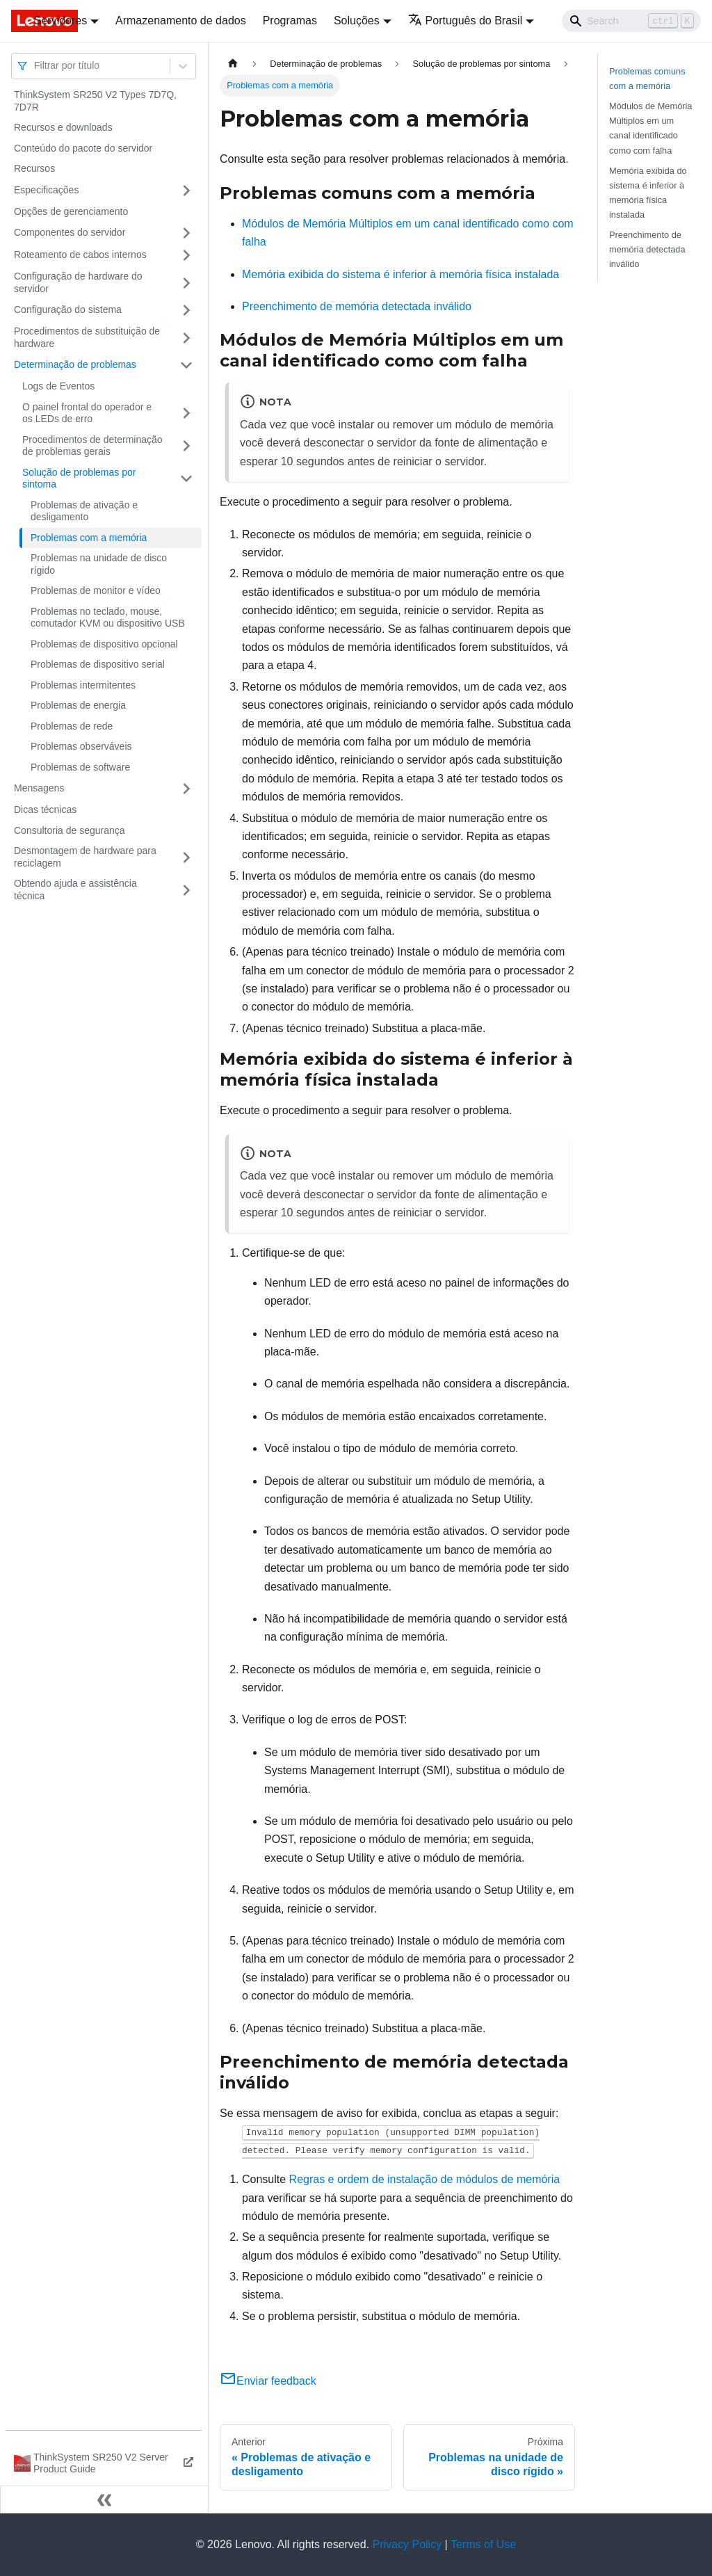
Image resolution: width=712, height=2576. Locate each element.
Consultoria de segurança (69, 830)
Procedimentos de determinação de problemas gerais (92, 446)
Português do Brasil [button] (465, 20)
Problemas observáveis (81, 746)
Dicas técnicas (45, 809)
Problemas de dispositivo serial (98, 664)
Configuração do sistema (68, 309)
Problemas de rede (72, 726)
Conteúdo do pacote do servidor (83, 148)
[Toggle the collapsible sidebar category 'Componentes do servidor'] (186, 233)
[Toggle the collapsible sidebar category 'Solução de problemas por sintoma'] (186, 478)
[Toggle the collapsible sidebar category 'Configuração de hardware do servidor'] (186, 282)
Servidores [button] (60, 20)
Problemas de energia (78, 705)
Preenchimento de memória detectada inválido (356, 306)
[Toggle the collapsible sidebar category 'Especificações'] (186, 190)
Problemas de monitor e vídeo (96, 590)
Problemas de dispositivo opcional (104, 644)
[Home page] (233, 63)
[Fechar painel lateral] (104, 2499)
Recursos (34, 168)
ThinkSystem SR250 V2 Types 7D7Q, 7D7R (95, 101)
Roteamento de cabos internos (80, 254)
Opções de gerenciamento (71, 211)
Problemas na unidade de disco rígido (99, 564)
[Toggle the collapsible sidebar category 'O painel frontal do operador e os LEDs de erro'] (186, 413)
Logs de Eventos (58, 386)
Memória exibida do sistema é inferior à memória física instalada (400, 274)
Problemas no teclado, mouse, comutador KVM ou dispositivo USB (108, 617)
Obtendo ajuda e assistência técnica (75, 889)
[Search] (631, 21)
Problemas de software (80, 767)
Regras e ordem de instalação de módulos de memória (424, 2179)
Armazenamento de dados (180, 20)
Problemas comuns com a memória (647, 78)
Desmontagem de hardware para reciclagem (85, 857)
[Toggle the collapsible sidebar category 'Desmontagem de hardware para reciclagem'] (186, 857)
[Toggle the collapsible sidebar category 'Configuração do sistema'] (186, 310)
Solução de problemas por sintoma (79, 478)
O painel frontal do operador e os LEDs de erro (87, 413)
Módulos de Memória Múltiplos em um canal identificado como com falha (651, 128)
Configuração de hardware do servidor (78, 282)
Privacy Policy (407, 2544)
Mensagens (39, 788)
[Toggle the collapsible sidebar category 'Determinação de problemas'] (186, 365)
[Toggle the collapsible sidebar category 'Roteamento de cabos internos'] (186, 255)
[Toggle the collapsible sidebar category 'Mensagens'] (186, 789)
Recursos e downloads (63, 127)
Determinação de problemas (75, 364)
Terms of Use (483, 2544)
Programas (290, 20)
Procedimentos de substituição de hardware (87, 337)
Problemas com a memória (89, 537)
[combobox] (35, 66)
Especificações (46, 189)
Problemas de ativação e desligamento (84, 511)
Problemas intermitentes (83, 685)
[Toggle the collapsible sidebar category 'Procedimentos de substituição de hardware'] (186, 337)
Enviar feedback (268, 2381)
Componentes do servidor (69, 232)
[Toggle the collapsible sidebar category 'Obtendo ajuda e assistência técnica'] (186, 890)
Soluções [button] (357, 20)
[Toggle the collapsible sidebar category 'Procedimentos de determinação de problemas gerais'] (186, 446)
